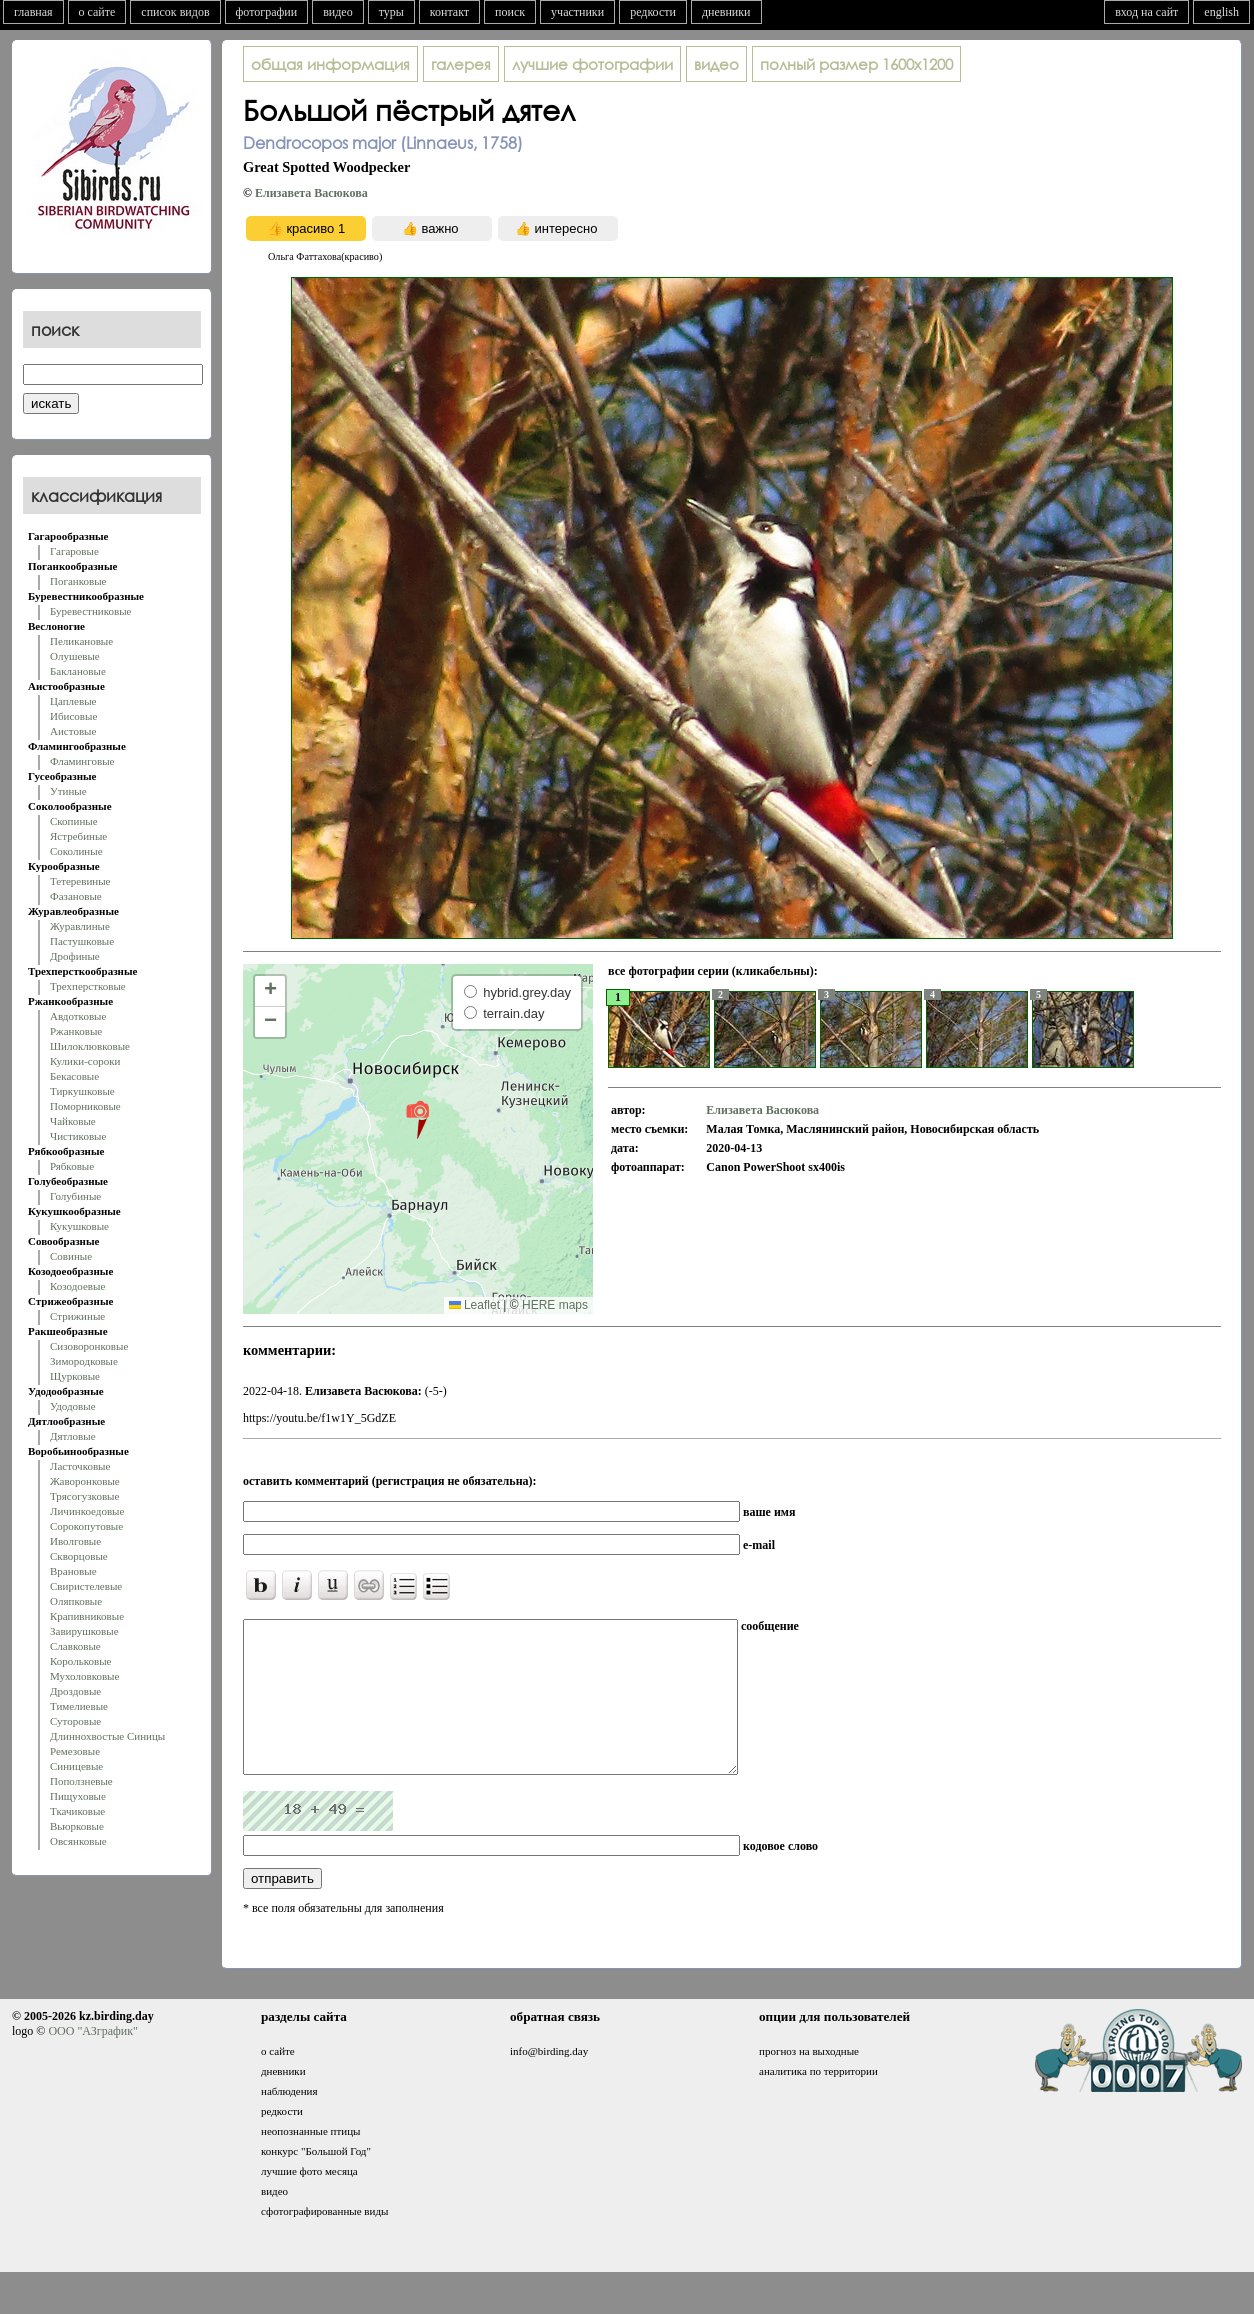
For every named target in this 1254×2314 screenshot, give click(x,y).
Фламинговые (82, 761)
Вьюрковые (77, 1826)
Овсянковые (78, 1841)
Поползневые (81, 1781)
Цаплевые (73, 701)
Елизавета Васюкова (311, 193)
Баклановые (78, 671)
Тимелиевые (79, 1706)
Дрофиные (75, 956)
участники (577, 12)
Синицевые (76, 1766)
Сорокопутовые (86, 1526)
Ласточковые (80, 1466)
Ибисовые (73, 716)
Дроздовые (75, 1691)
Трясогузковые (84, 1496)
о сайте (97, 12)
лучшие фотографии (592, 64)
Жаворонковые (85, 1481)
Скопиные (74, 821)
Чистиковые (78, 1136)
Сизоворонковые (89, 1346)
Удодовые (73, 1406)
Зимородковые (84, 1361)
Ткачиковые (77, 1811)
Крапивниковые (87, 1616)
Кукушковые (79, 1226)
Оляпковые (76, 1601)
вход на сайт (1146, 12)
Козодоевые (77, 1286)
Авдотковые (78, 1016)
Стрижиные (77, 1316)
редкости (653, 12)
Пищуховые (78, 1796)
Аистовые (73, 731)
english (1221, 12)
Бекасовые (74, 1076)
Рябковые (72, 1166)
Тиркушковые (82, 1091)
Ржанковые (76, 1031)
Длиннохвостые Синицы (107, 1736)
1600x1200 (856, 64)
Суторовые (75, 1721)
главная (33, 12)
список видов (175, 12)
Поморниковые (85, 1106)
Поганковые (78, 581)
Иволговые (75, 1541)
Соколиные (76, 851)
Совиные (71, 1256)
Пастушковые (82, 941)
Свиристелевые (86, 1586)
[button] (417, 1119)
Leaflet (474, 1305)
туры (391, 12)
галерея (461, 64)
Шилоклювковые (90, 1046)
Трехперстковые (88, 986)
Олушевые (75, 656)
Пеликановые (81, 641)
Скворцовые (79, 1556)
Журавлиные (80, 926)
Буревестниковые (90, 611)
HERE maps (555, 1305)
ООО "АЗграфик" (92, 2061)
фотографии (267, 12)
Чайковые (73, 1121)
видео (338, 12)
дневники (726, 12)
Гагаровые (74, 551)
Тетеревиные (80, 881)
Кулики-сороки (85, 1061)
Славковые (75, 1646)
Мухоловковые (84, 1676)
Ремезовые (75, 1751)
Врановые (73, 1571)
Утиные (68, 791)
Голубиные (75, 1196)
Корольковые (80, 1661)
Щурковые (75, 1376)
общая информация (330, 64)
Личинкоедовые (87, 1511)
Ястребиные (78, 836)
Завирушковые (84, 1631)
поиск (510, 12)
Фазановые (76, 896)
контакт (449, 12)
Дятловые (73, 1436)
